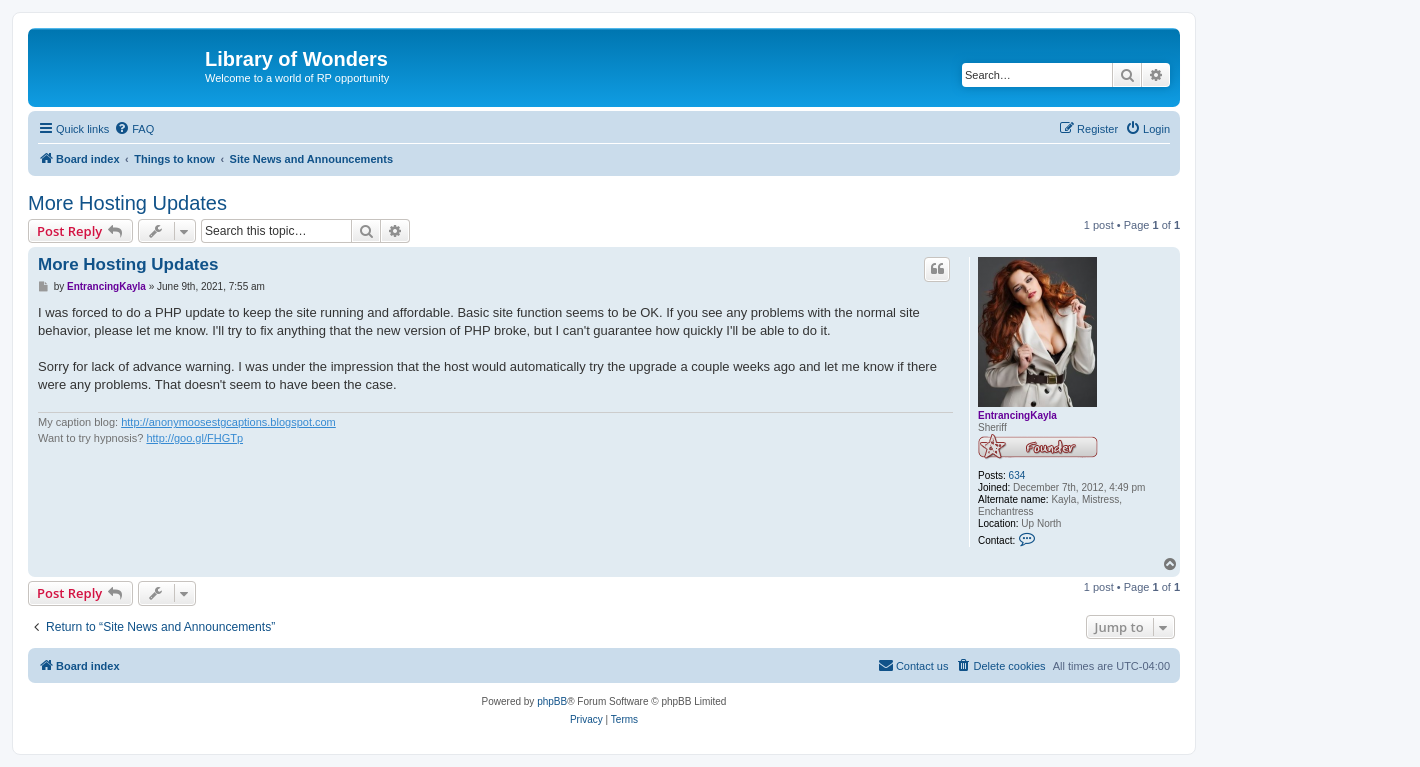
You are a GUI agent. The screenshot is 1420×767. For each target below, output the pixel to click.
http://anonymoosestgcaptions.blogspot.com (228, 422)
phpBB (552, 701)
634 (1017, 475)
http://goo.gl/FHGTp (194, 438)
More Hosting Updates (127, 203)
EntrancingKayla (1017, 415)
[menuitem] (134, 129)
